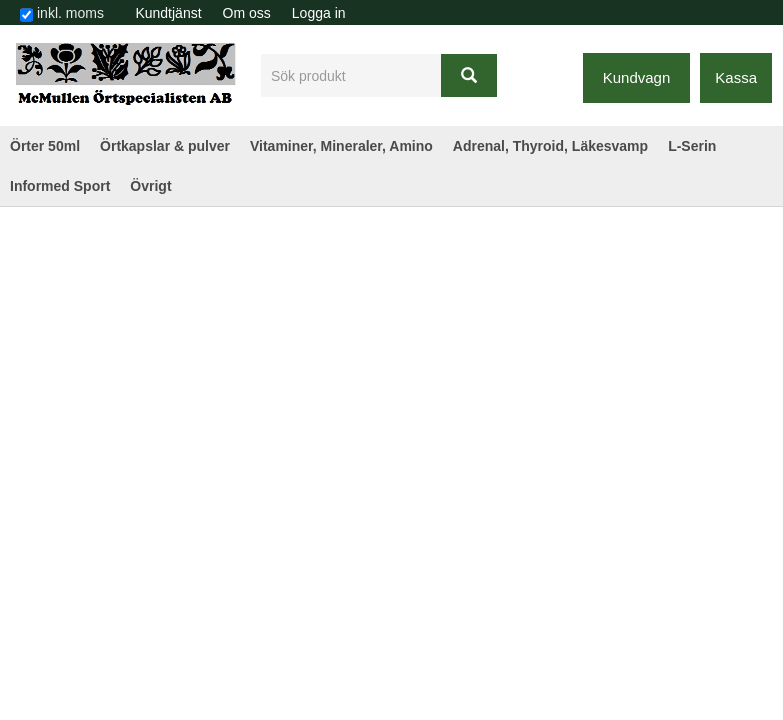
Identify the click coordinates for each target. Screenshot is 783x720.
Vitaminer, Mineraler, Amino (341, 146)
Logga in (319, 13)
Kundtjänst (168, 13)
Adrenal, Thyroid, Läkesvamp (550, 146)
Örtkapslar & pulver (165, 146)
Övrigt (150, 186)
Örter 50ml (45, 146)
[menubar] (240, 13)
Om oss (247, 13)
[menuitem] (168, 13)
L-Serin (692, 146)
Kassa (736, 77)
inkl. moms (70, 13)
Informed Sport (60, 186)
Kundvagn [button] (637, 77)
